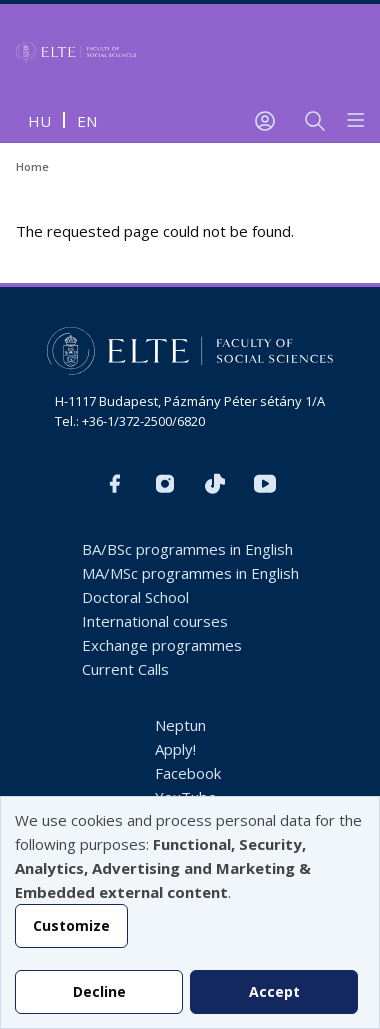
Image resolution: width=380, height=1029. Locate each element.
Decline (99, 991)
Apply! (175, 749)
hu (39, 121)
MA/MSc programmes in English (190, 573)
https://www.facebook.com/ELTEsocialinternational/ (115, 484)
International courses (155, 621)
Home (32, 166)
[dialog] (190, 912)
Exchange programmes (162, 645)
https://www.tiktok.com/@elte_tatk (215, 484)
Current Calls (125, 669)
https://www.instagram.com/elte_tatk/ (165, 484)
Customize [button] (71, 925)
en (87, 121)
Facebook (188, 773)
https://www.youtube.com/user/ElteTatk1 (265, 484)
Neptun (180, 725)
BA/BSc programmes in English (187, 549)
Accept (274, 991)
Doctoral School (135, 597)
